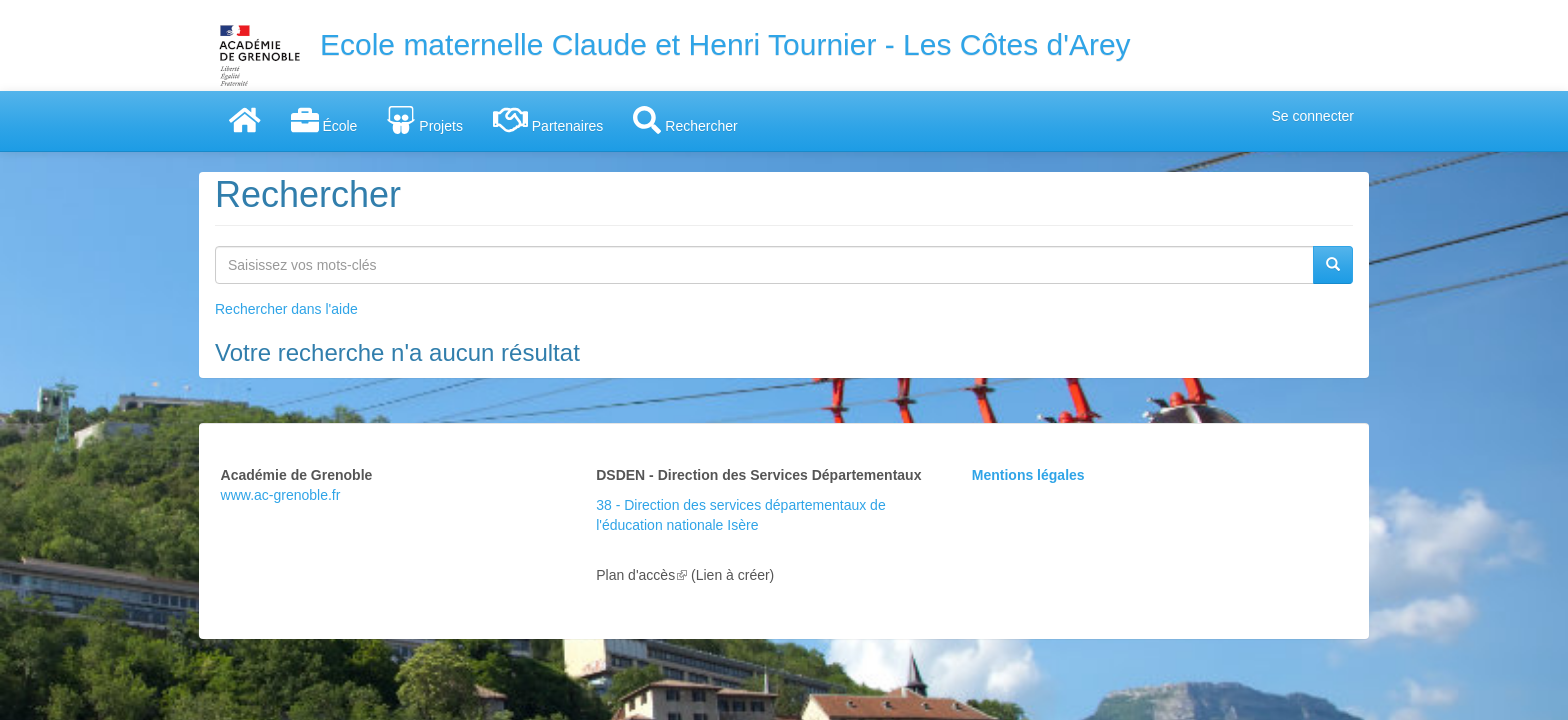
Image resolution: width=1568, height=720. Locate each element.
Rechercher (685, 120)
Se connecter (1313, 116)
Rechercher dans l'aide (286, 309)
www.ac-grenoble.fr (281, 495)
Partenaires (548, 120)
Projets (424, 120)
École (324, 120)
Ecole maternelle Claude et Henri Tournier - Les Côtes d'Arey (725, 44)
